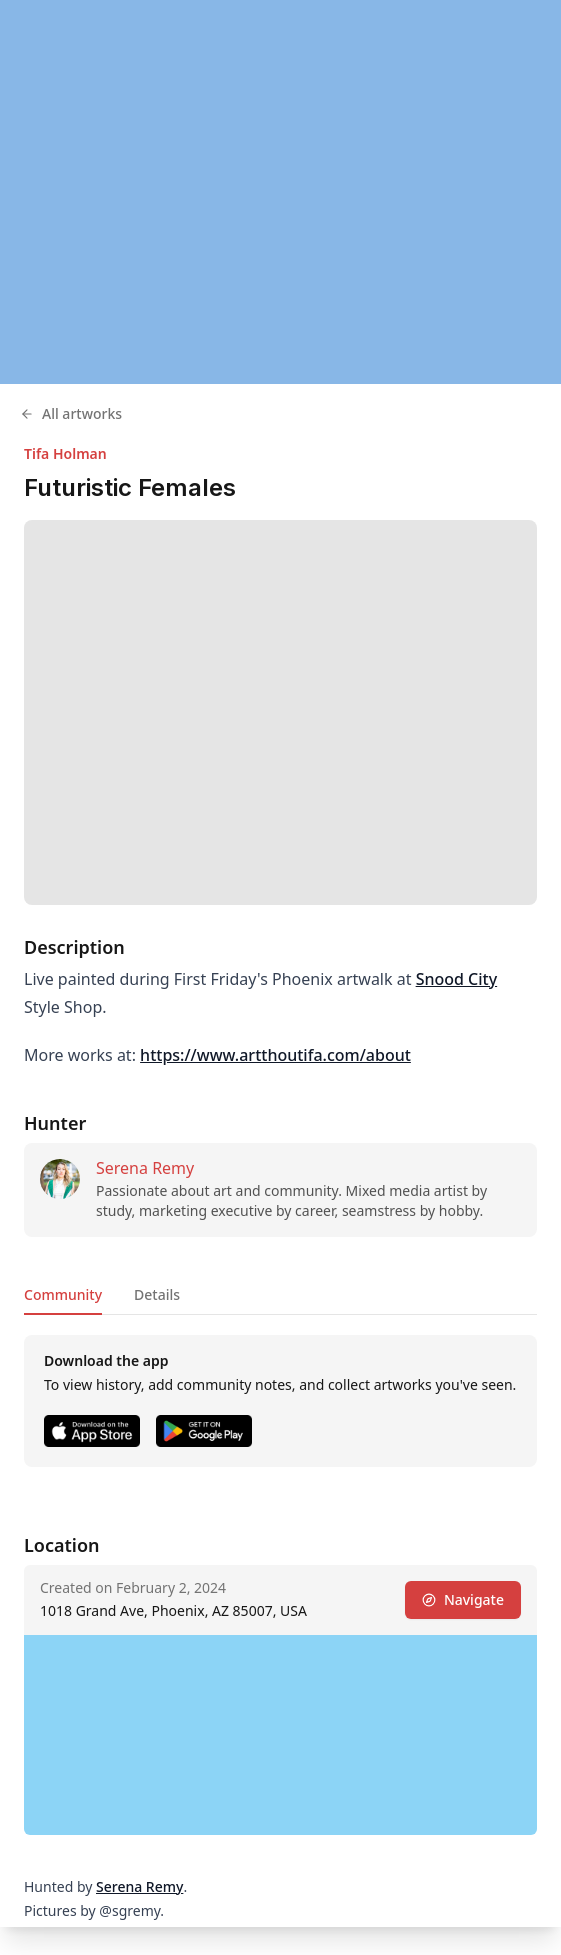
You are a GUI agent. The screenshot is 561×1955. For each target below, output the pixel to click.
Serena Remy (145, 1168)
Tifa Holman (65, 453)
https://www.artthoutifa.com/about (275, 1055)
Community (63, 1294)
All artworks (71, 413)
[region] (280, 192)
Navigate (463, 1599)
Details (157, 1294)
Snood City (457, 979)
